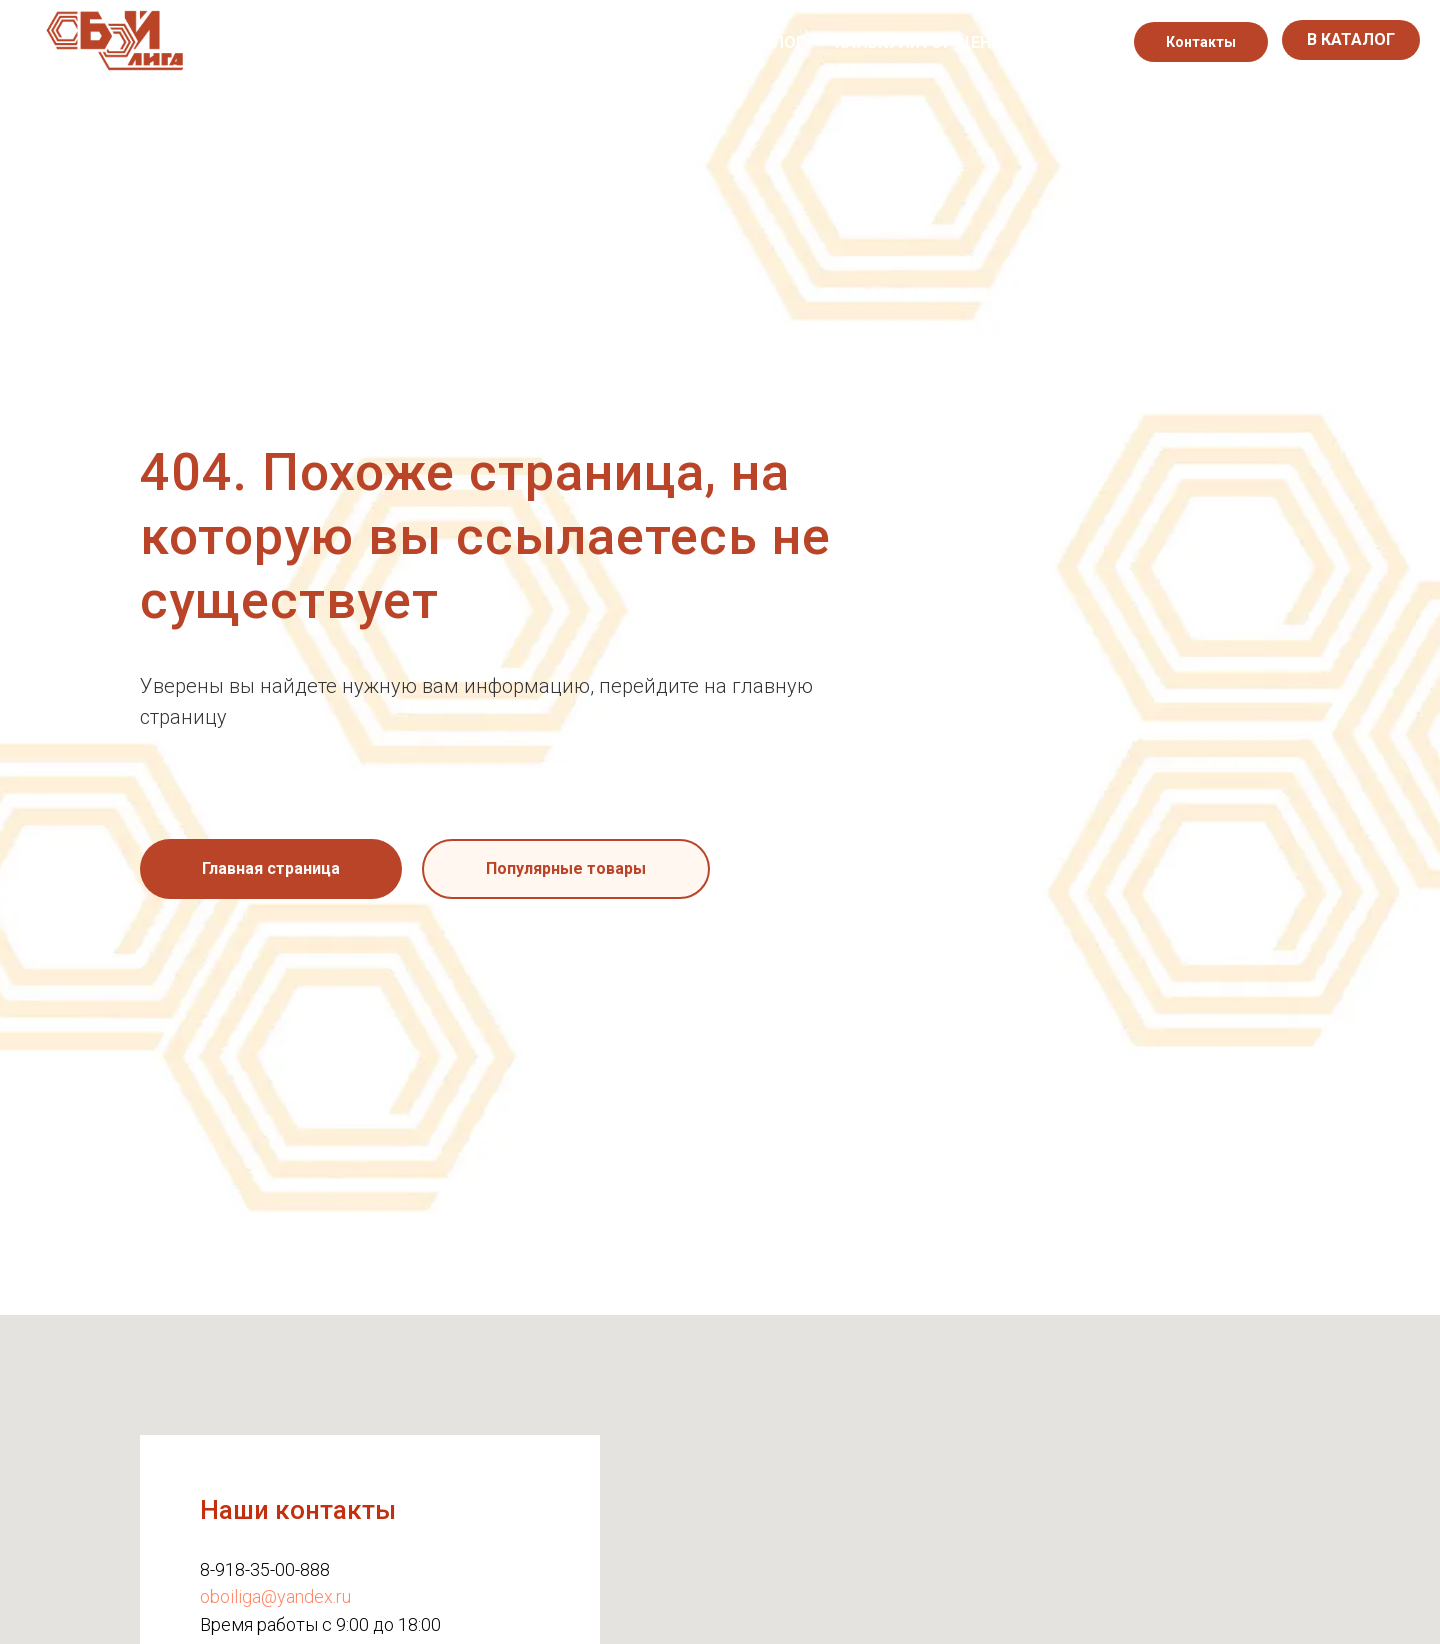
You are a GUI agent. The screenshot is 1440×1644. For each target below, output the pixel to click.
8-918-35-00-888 (265, 1569)
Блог (783, 42)
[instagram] (1074, 42)
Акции (704, 42)
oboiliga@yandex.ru (275, 1596)
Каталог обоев (580, 42)
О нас (460, 42)
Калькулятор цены (920, 42)
